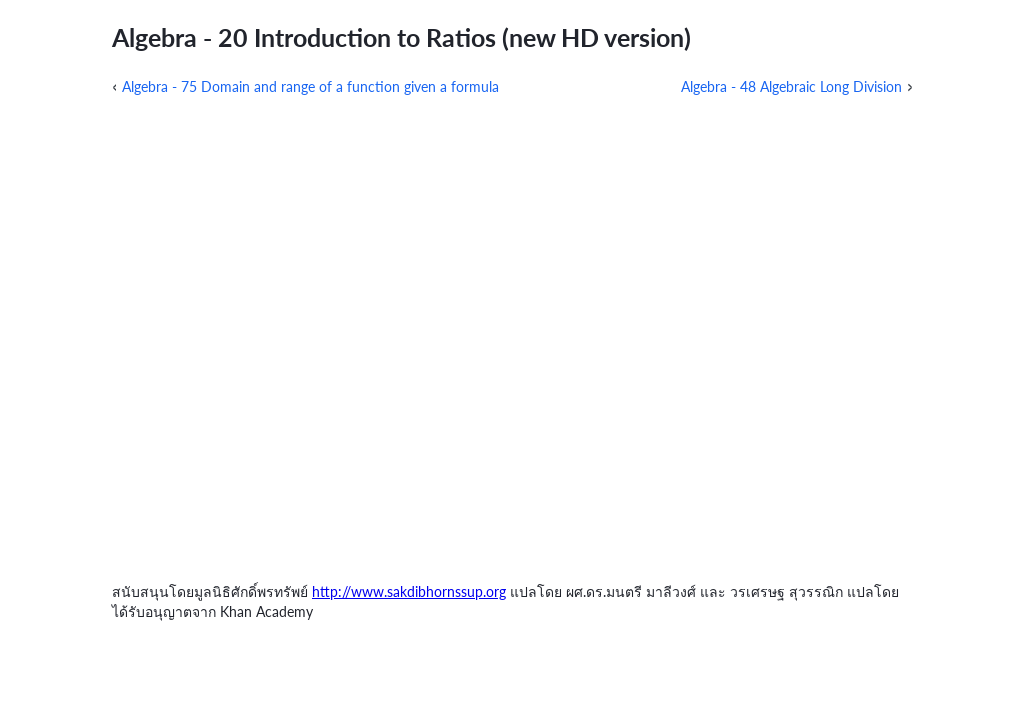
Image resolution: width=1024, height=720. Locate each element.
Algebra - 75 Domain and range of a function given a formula (310, 86)
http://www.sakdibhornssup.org (409, 591)
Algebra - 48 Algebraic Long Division (791, 86)
